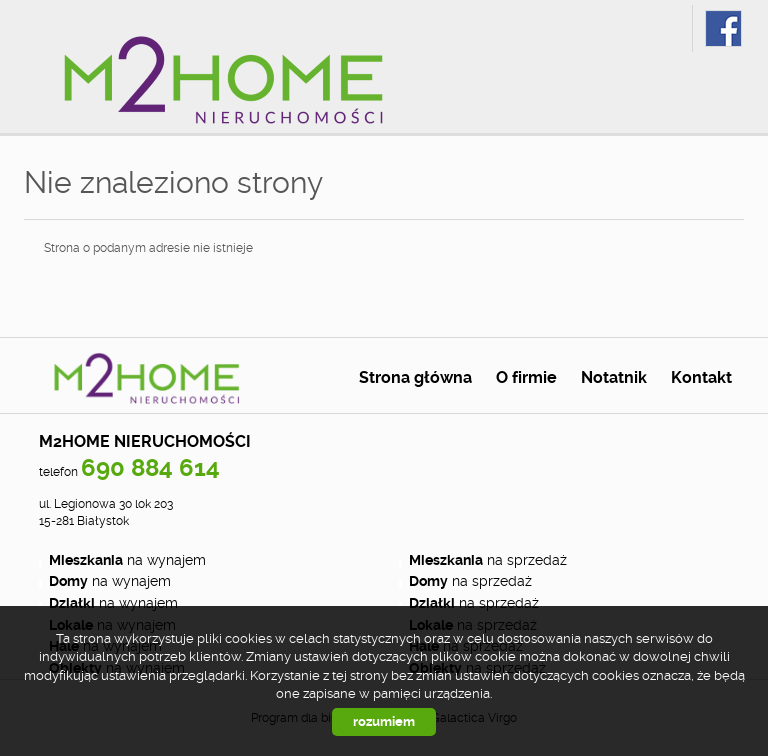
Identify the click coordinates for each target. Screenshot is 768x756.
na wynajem (127, 560)
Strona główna (415, 378)
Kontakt (701, 378)
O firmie (526, 378)
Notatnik (614, 378)
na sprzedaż (488, 560)
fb (723, 28)
